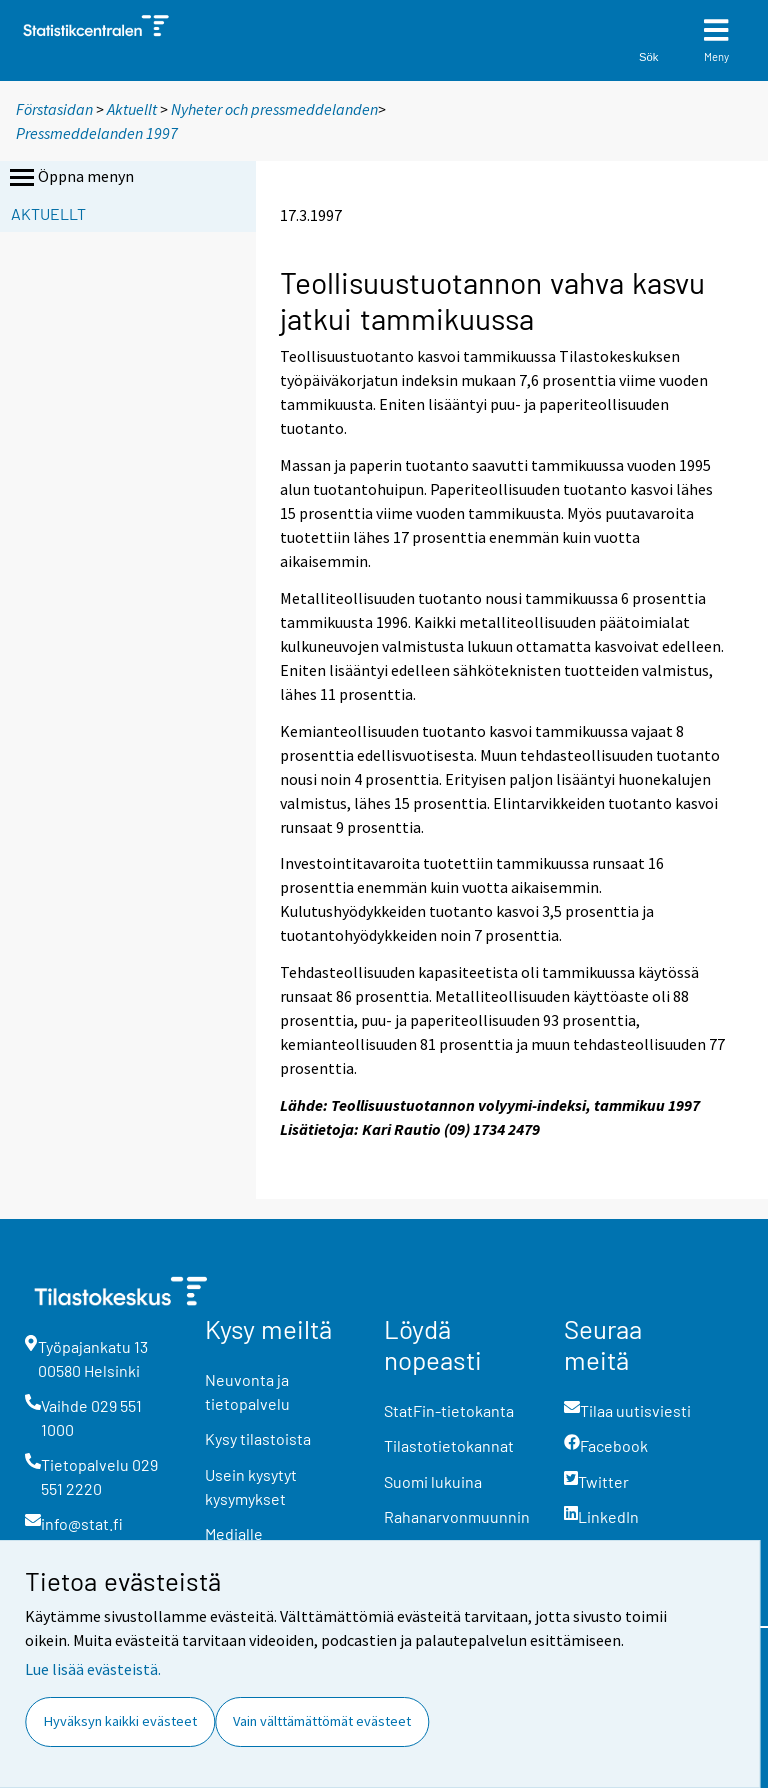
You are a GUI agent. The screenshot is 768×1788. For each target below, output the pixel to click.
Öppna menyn (70, 178)
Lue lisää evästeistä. (93, 1669)
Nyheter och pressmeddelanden (274, 109)
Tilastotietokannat (449, 1445)
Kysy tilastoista (258, 1438)
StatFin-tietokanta (449, 1410)
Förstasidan (54, 109)
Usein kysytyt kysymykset (251, 1486)
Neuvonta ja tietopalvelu (247, 1391)
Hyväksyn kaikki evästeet (120, 1721)
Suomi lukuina (433, 1481)
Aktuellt (132, 109)
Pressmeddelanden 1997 (97, 133)
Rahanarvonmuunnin (457, 1516)
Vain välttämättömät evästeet (322, 1721)
